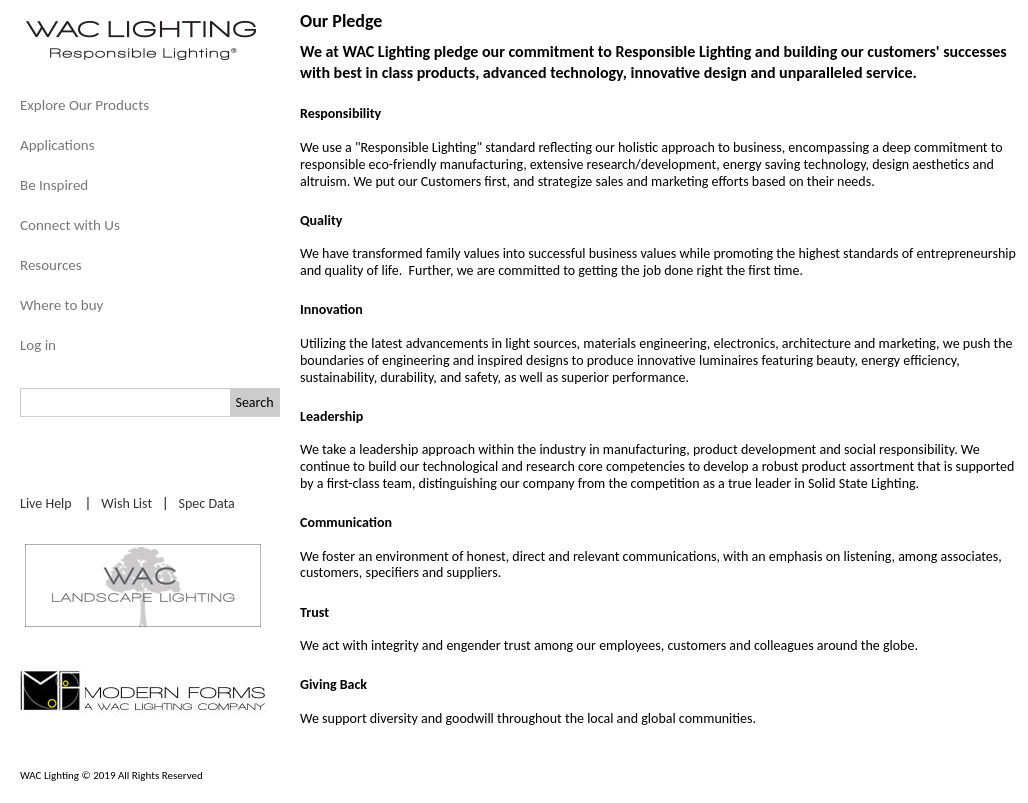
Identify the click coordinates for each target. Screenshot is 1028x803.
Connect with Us (70, 225)
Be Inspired (54, 185)
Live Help (46, 503)
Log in (38, 345)
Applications (57, 145)
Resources (51, 265)
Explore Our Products (84, 105)
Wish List (126, 503)
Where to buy (61, 305)
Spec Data (207, 503)
